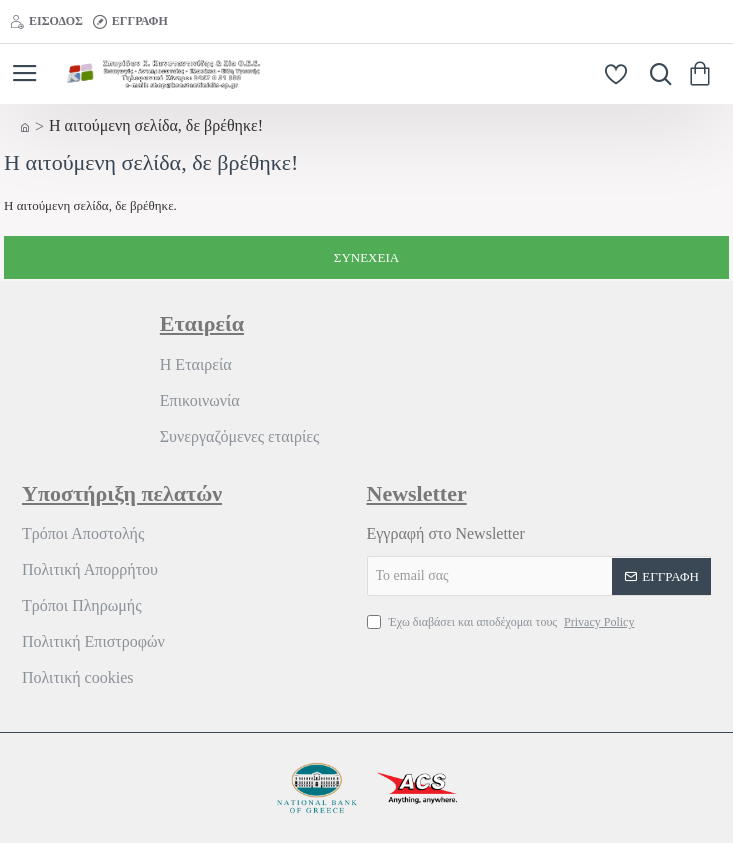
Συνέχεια (366, 257)
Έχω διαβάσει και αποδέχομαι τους (503, 622)
